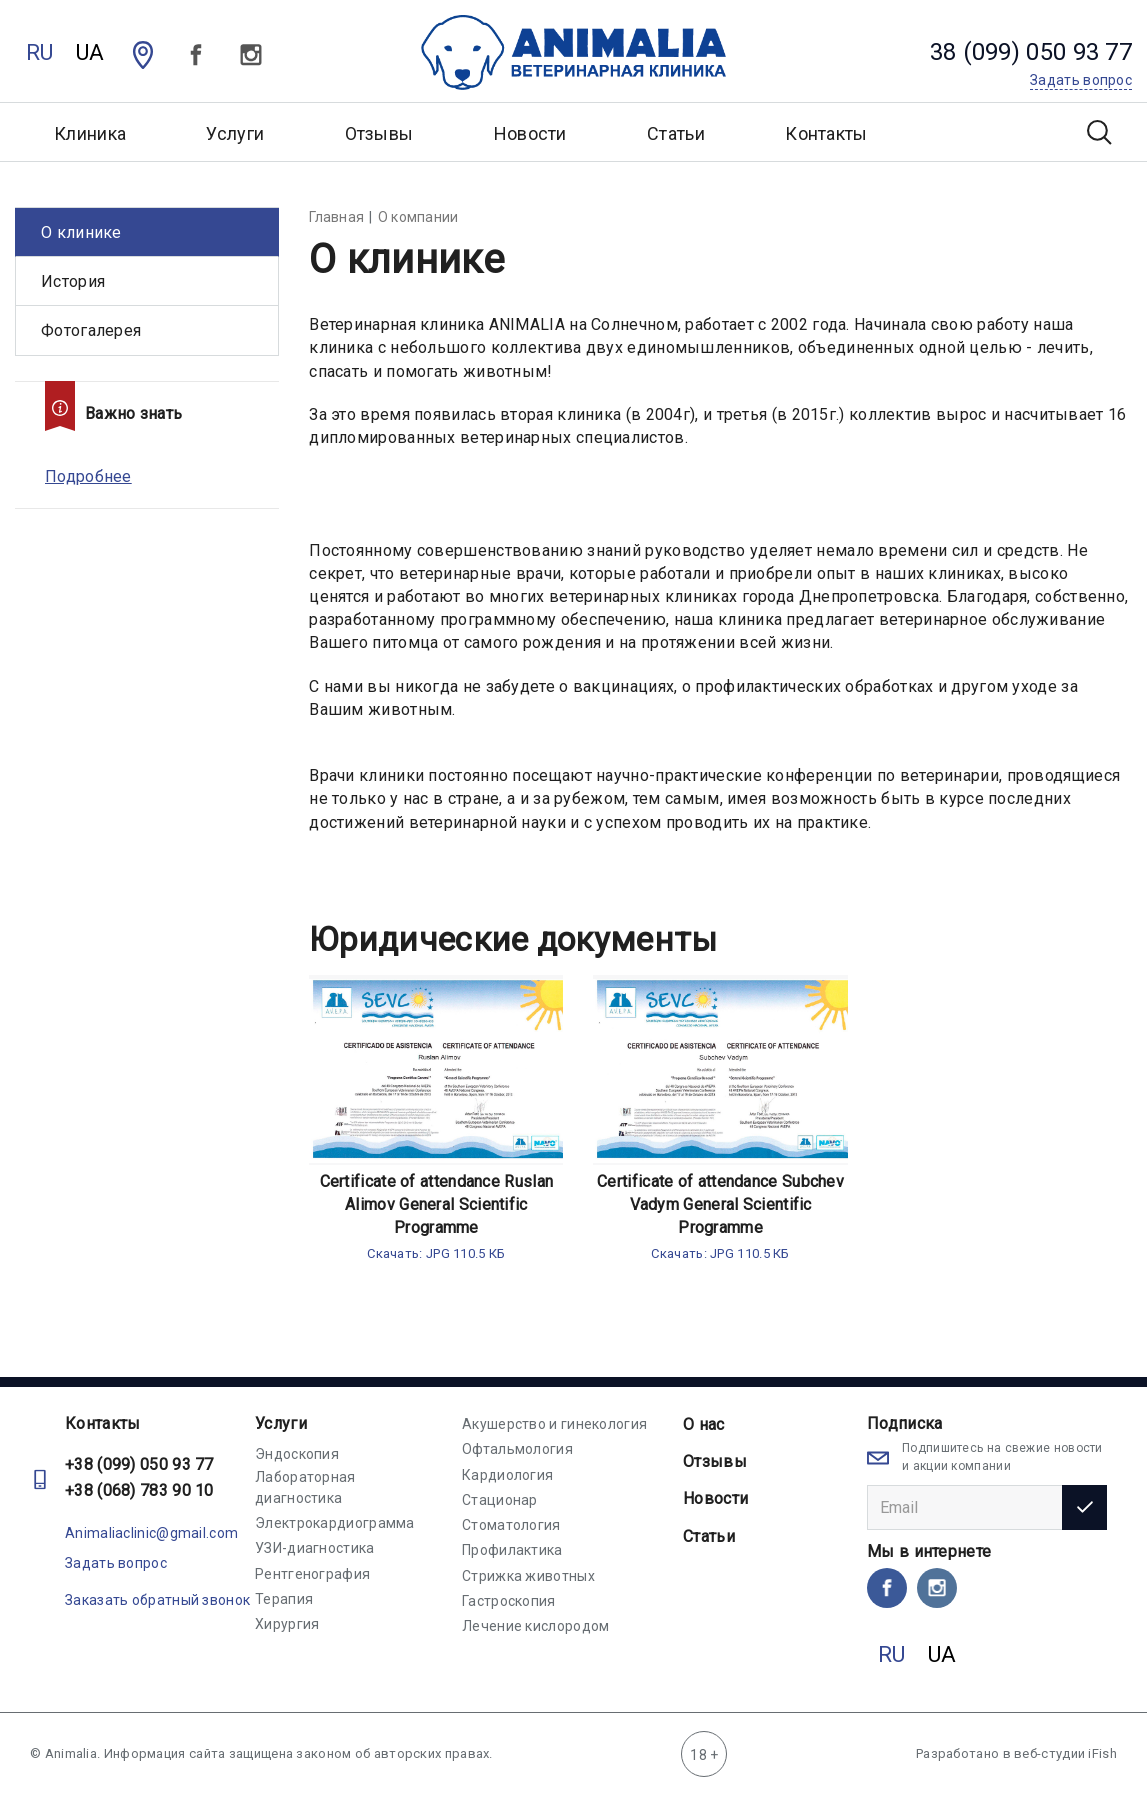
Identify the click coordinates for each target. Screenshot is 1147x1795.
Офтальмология (517, 1449)
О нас (704, 1424)
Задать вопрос (116, 1563)
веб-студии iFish (1065, 1753)
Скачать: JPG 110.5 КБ (436, 1253)
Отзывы (379, 133)
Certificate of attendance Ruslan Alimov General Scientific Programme (437, 1204)
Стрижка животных (528, 1576)
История (73, 281)
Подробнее (88, 476)
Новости (530, 133)
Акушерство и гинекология (554, 1424)
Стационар (500, 1500)
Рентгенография (312, 1574)
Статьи (676, 133)
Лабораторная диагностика (305, 1487)
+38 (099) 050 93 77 (139, 1464)
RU (40, 52)
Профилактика (512, 1550)
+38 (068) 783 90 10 (139, 1490)
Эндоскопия (297, 1454)
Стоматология (511, 1525)
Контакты (826, 133)
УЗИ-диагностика (315, 1548)
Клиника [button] (90, 133)
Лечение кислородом (535, 1626)
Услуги (281, 1423)
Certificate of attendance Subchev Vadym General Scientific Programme (720, 1204)
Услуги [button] (235, 133)
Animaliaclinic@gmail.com (151, 1533)
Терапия (284, 1599)
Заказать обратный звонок (157, 1600)
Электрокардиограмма (335, 1523)
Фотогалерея (91, 330)
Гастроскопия (509, 1601)
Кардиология (507, 1475)
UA (90, 52)
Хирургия (287, 1624)
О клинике (81, 232)
